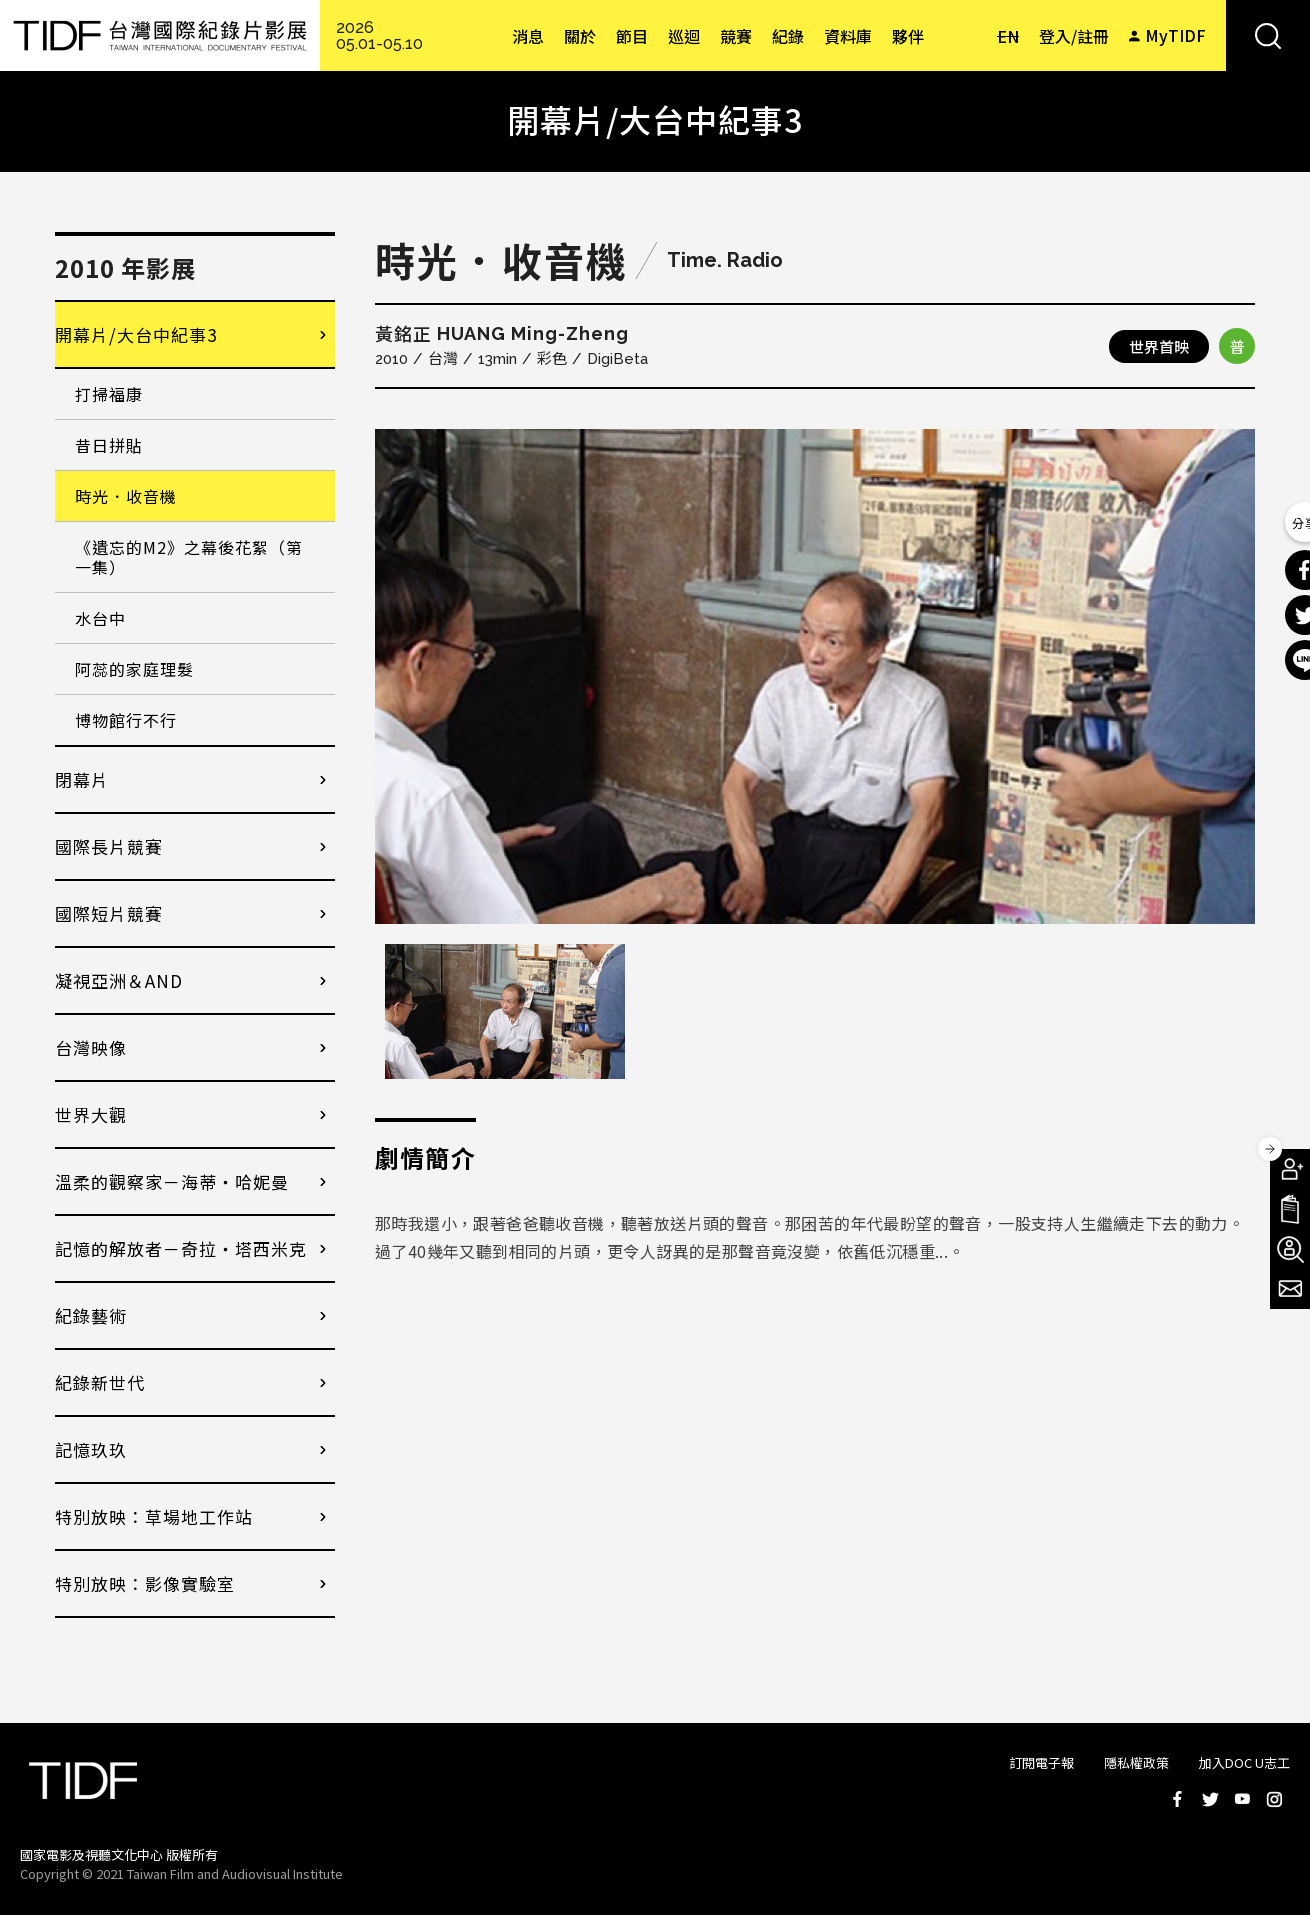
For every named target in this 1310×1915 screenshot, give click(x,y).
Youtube (1242, 1799)
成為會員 (1290, 1169)
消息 (528, 36)
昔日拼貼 (109, 445)
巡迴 (684, 36)
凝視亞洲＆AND (119, 980)
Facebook (1178, 1799)
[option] (815, 676)
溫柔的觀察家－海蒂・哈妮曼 (172, 1181)
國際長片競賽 (109, 846)
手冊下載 (1290, 1209)
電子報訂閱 (1290, 1289)
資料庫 (848, 36)
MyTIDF (1175, 35)
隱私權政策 (1136, 1762)
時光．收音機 (126, 496)
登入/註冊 (1074, 36)
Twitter (1210, 1799)
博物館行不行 (126, 720)
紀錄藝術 (91, 1315)
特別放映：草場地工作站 (154, 1516)
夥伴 (908, 36)
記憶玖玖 (91, 1449)
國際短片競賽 (109, 913)
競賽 (736, 36)
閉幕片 (82, 779)
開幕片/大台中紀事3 (136, 334)
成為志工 (1290, 1249)
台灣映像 (91, 1047)
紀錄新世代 (100, 1382)
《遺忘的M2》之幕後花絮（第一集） (189, 557)
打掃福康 (109, 394)
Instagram (1274, 1799)
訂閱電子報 (1041, 1762)
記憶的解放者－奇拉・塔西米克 (181, 1248)
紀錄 (788, 36)
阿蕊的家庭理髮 (134, 669)
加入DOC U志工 (1244, 1762)
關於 (580, 36)
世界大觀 (91, 1114)
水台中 (100, 618)
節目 (632, 36)
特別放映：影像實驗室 (145, 1583)
